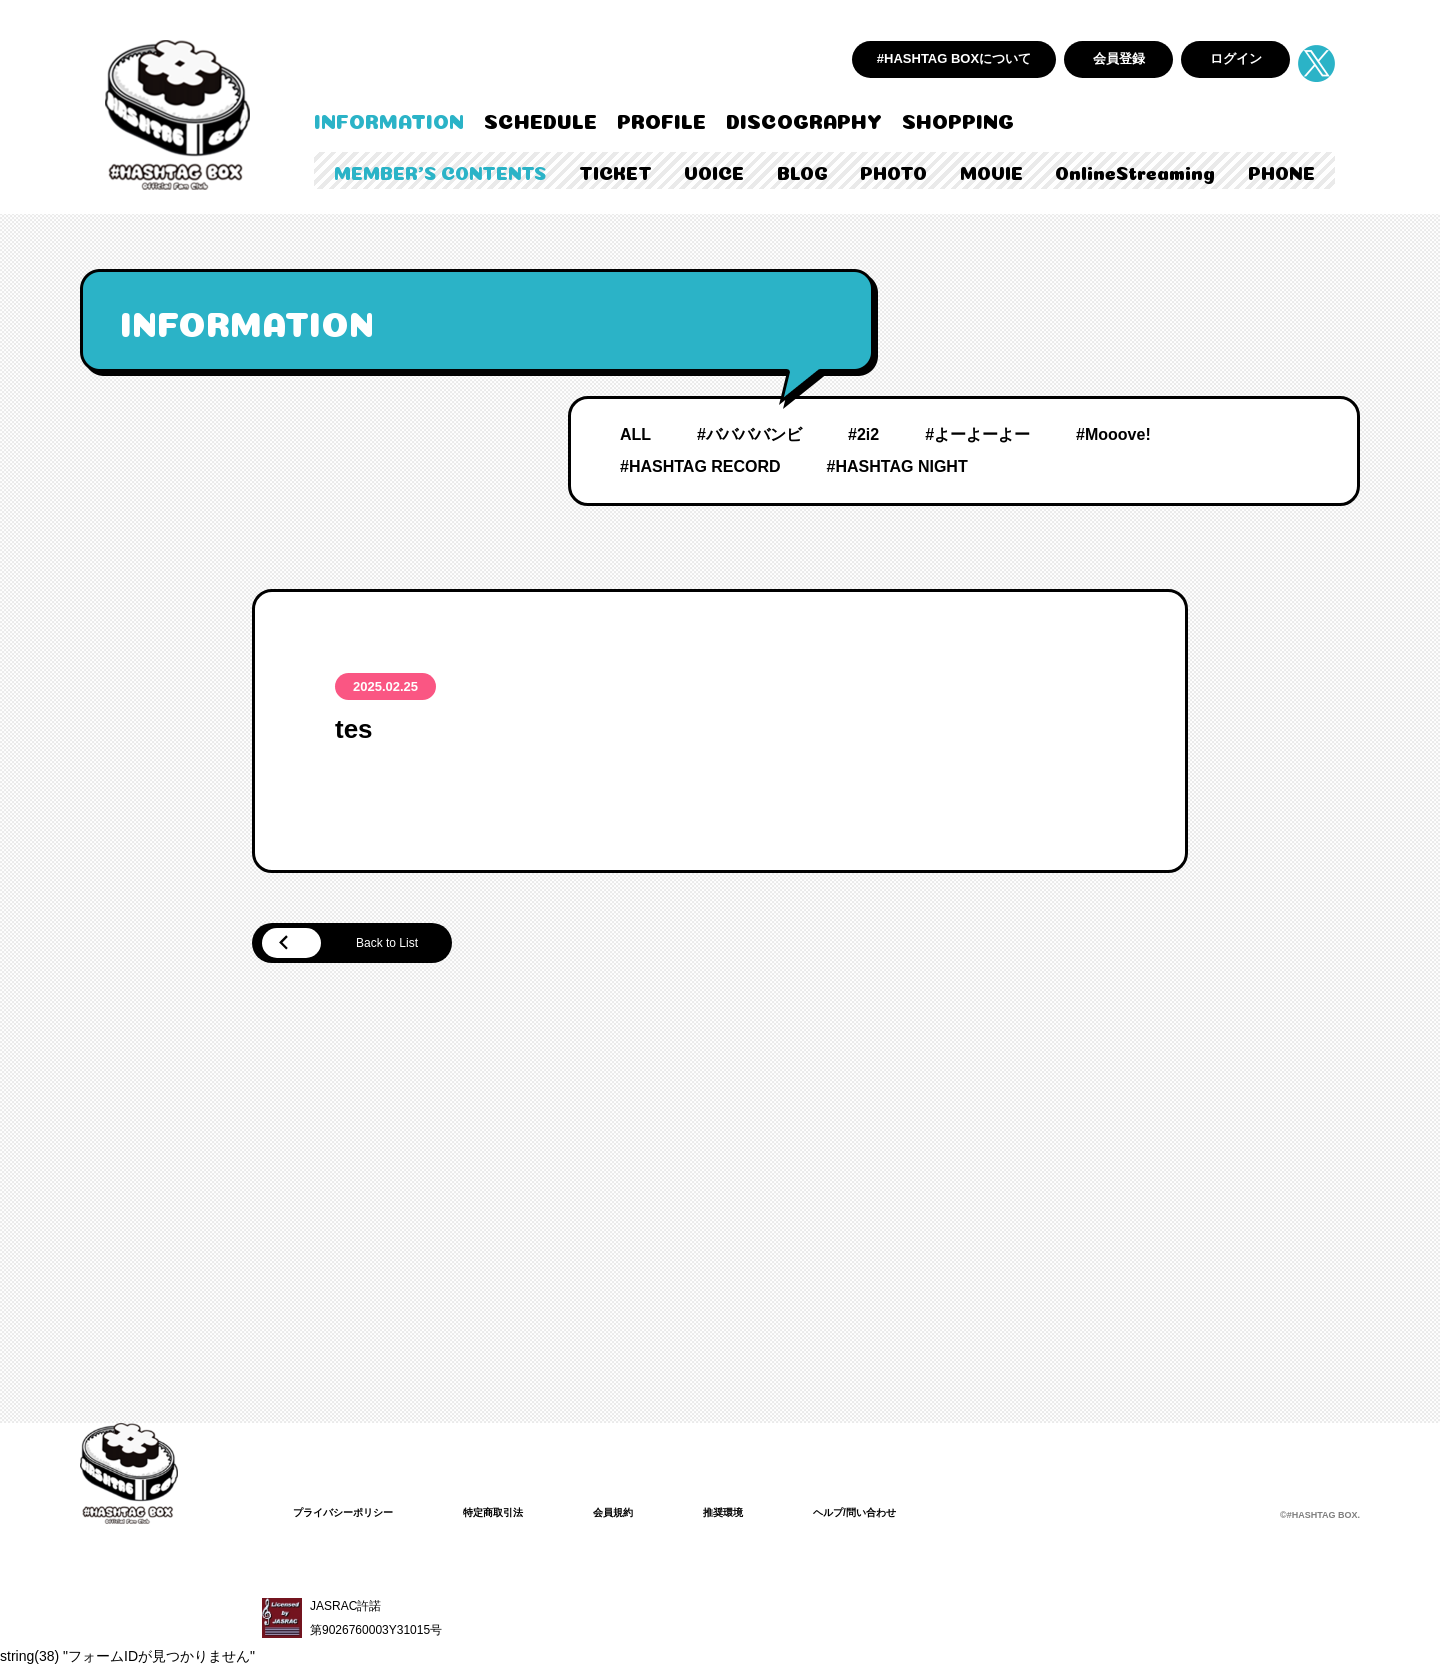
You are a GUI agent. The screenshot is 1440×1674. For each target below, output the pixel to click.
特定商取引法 (519, 1516)
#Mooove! (1113, 434)
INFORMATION (389, 119)
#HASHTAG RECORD (700, 466)
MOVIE (991, 171)
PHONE (1281, 171)
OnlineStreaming (1135, 171)
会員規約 (649, 1516)
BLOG (802, 171)
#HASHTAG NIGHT (897, 466)
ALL (635, 434)
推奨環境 (767, 1516)
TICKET (615, 171)
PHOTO (893, 171)
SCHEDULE (540, 119)
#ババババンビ (749, 434)
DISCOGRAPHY (804, 119)
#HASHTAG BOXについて (954, 58)
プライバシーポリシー (353, 1516)
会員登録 (1119, 58)
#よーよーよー (977, 434)
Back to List (360, 945)
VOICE (714, 171)
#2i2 (863, 434)
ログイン (1236, 58)
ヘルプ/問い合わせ (910, 1516)
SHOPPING (958, 119)
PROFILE (661, 119)
